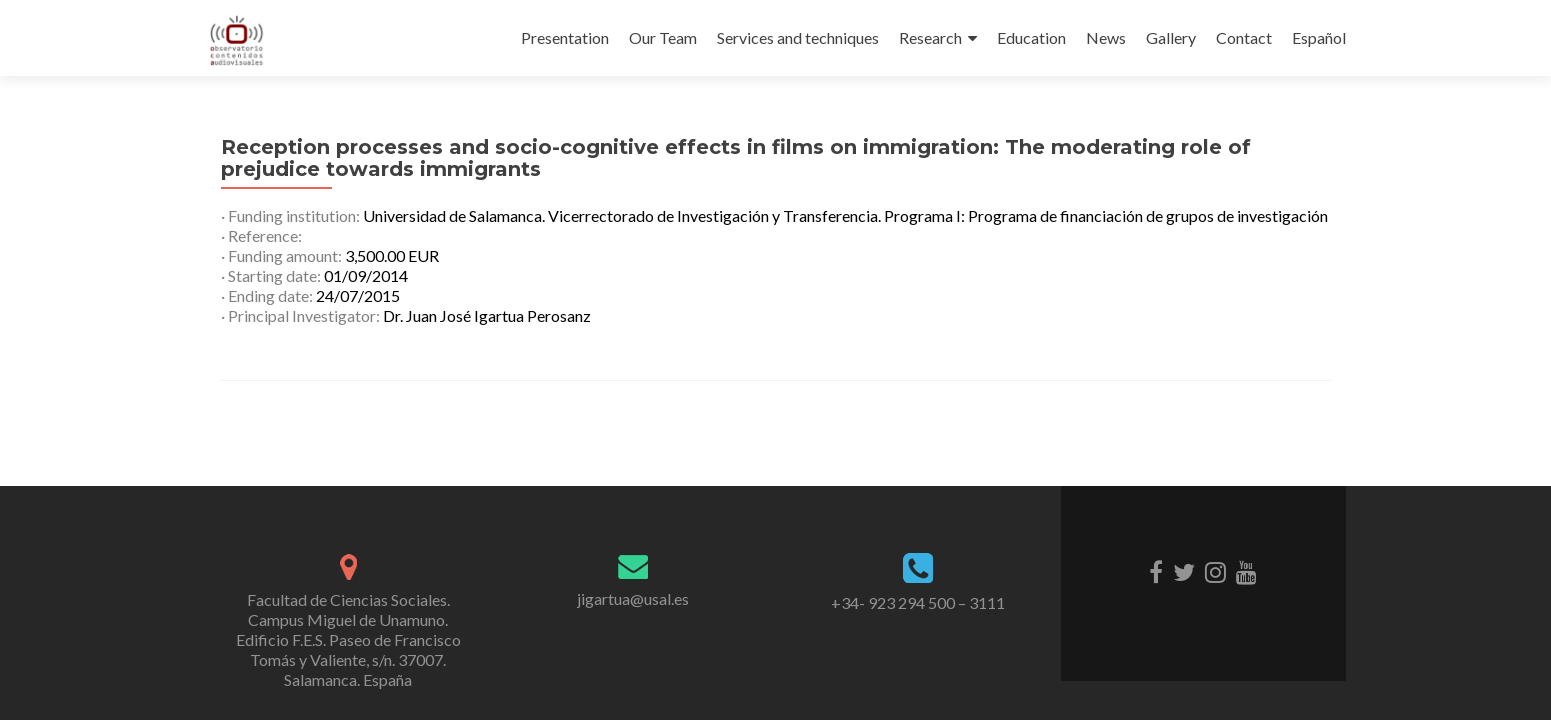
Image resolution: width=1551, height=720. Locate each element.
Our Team (663, 37)
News (1106, 37)
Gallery (1171, 37)
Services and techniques (798, 37)
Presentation (565, 37)
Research (930, 37)
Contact (1244, 37)
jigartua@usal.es (633, 598)
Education (1031, 37)
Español (1319, 37)
